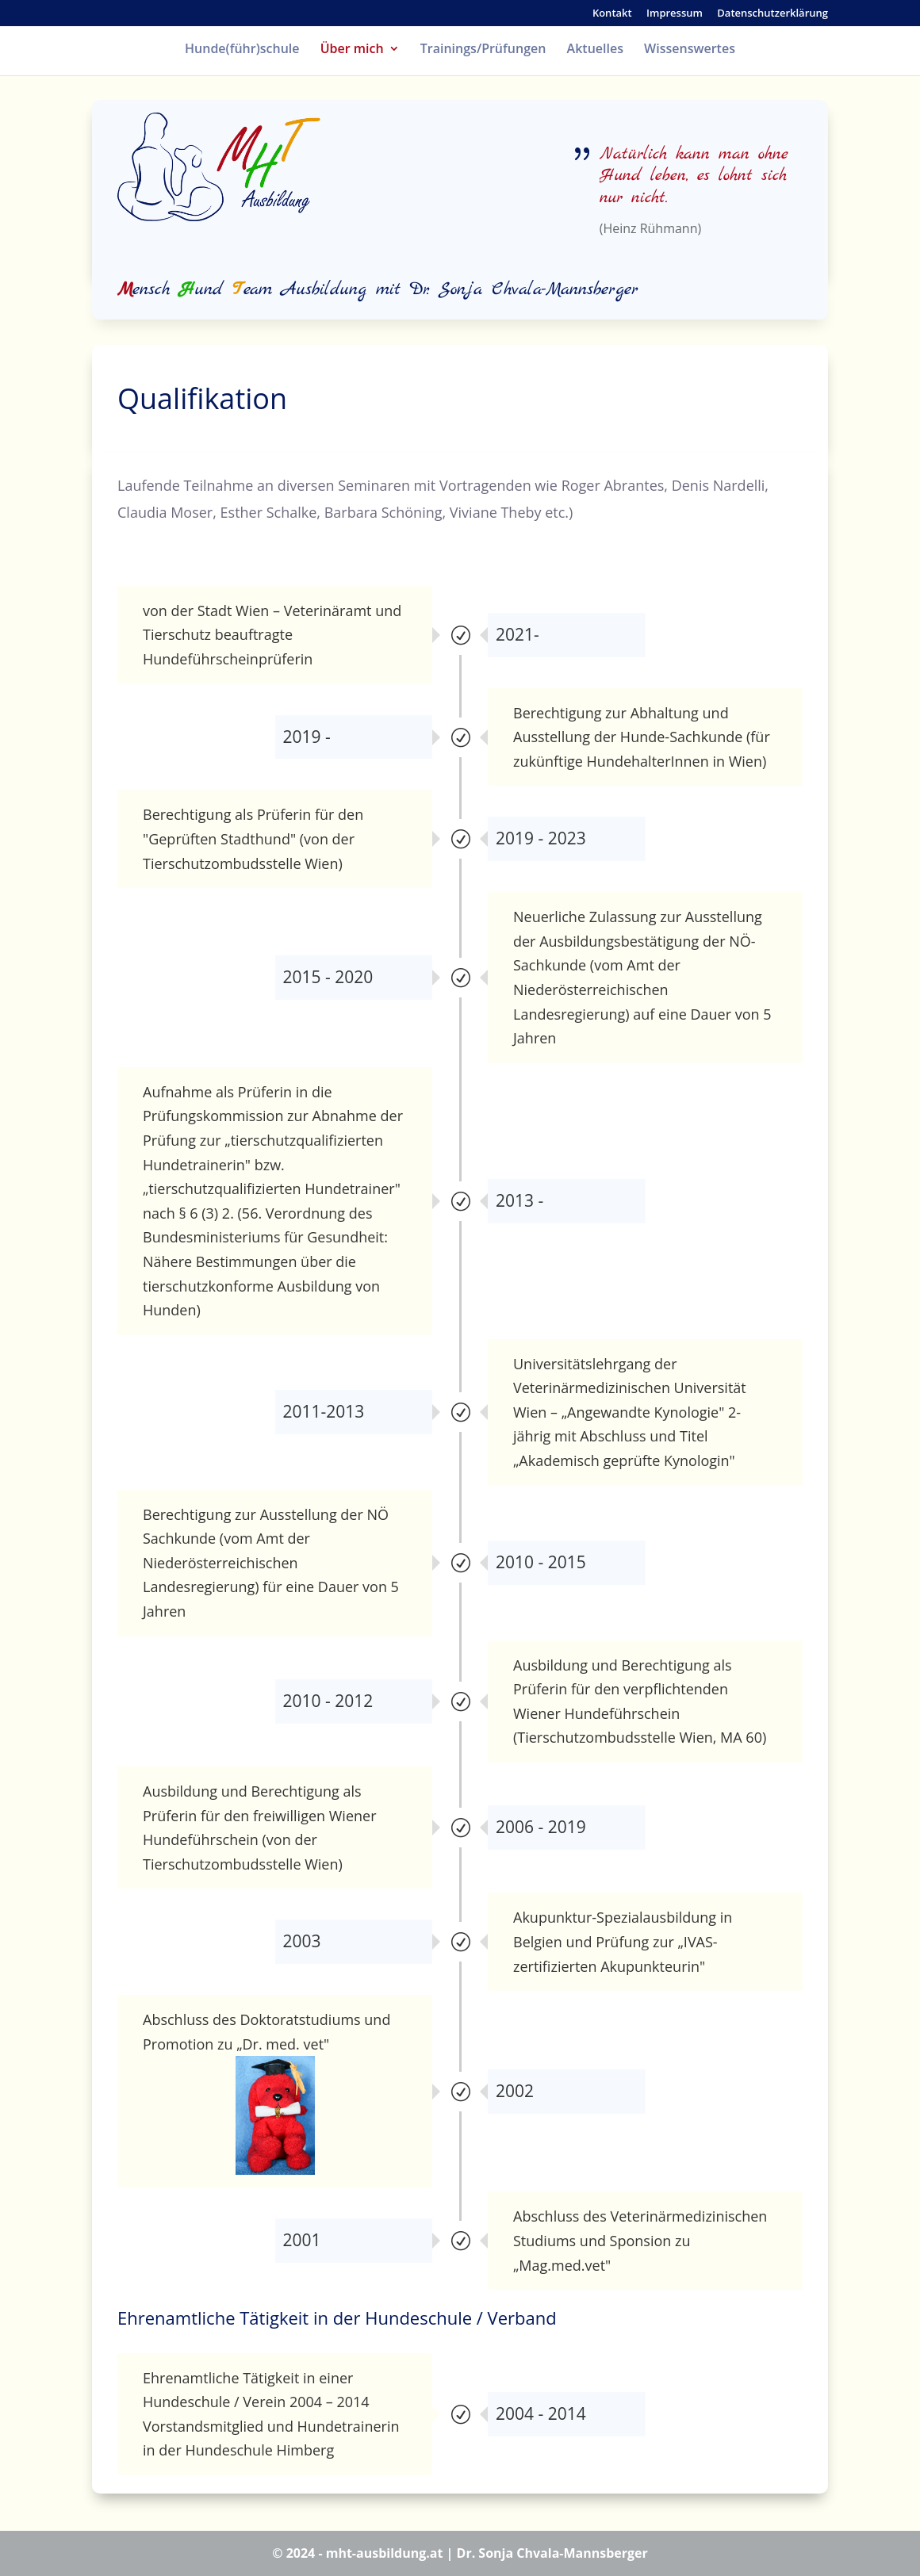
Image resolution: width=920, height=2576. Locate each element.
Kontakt (612, 14)
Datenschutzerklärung (772, 14)
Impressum (674, 14)
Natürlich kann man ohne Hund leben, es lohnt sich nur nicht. (694, 176)
